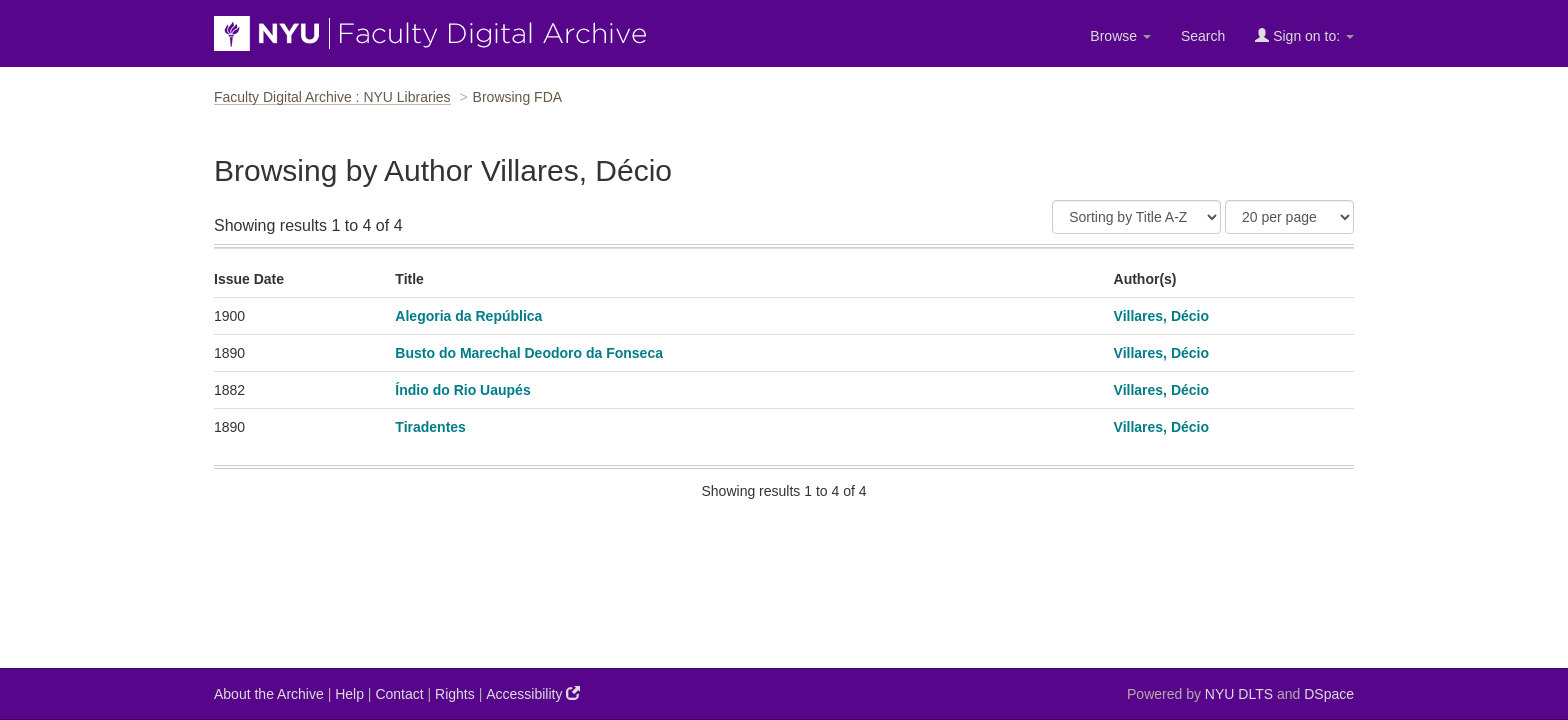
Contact (399, 694)
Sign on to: (1304, 35)
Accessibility (533, 693)
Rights (455, 694)
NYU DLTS (1239, 694)
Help (349, 694)
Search (1203, 36)
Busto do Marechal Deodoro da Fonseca (529, 353)
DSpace (1329, 694)
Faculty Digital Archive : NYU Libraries (332, 97)
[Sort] (1136, 217)
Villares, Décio (1161, 316)
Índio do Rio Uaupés (462, 390)
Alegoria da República (468, 316)
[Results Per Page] (1289, 217)
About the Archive (269, 694)
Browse (1120, 36)
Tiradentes (430, 427)
